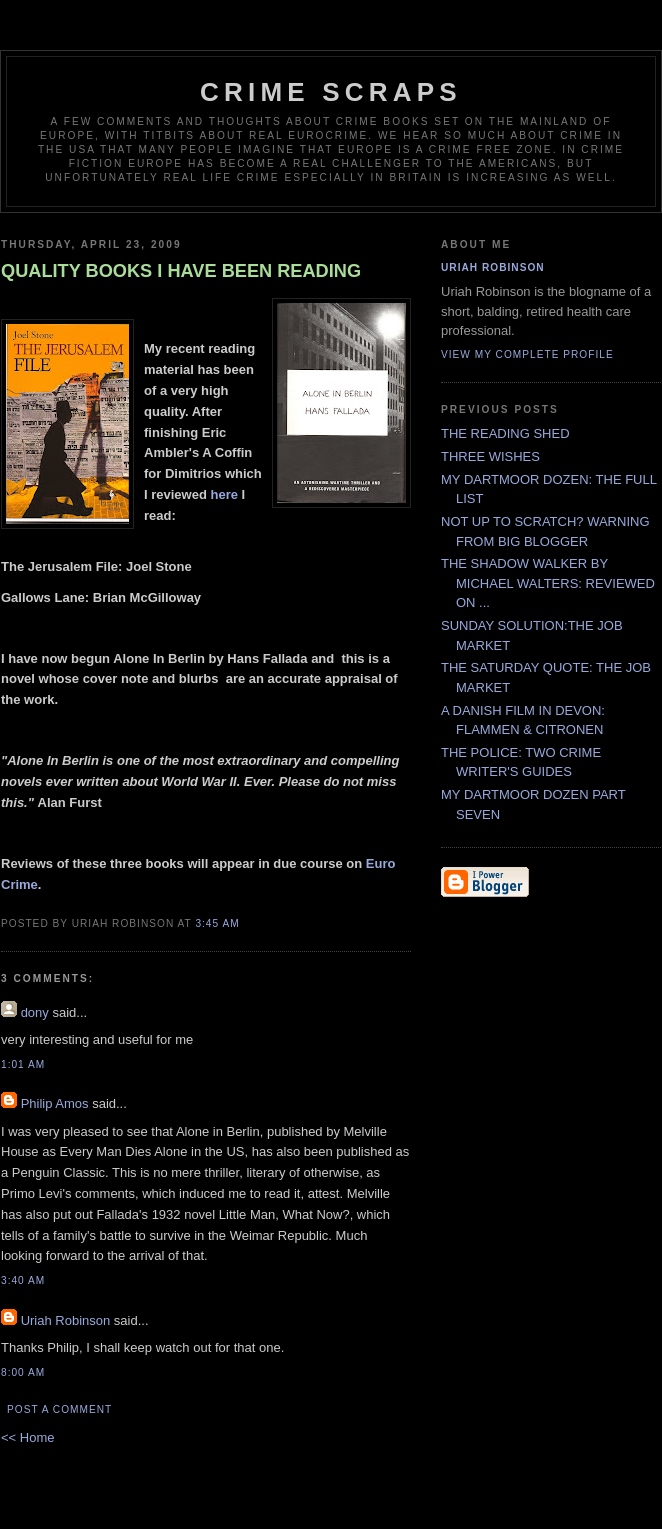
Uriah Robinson (66, 1320)
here (223, 494)
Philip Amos (55, 1103)
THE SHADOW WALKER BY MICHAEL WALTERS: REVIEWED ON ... (548, 583)
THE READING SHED (505, 433)
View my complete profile (527, 354)
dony (35, 1012)
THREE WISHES (490, 456)
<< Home (27, 1437)
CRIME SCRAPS (331, 92)
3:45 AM (217, 923)
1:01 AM (23, 1064)
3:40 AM (23, 1280)
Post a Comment (59, 1409)
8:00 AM (23, 1372)
